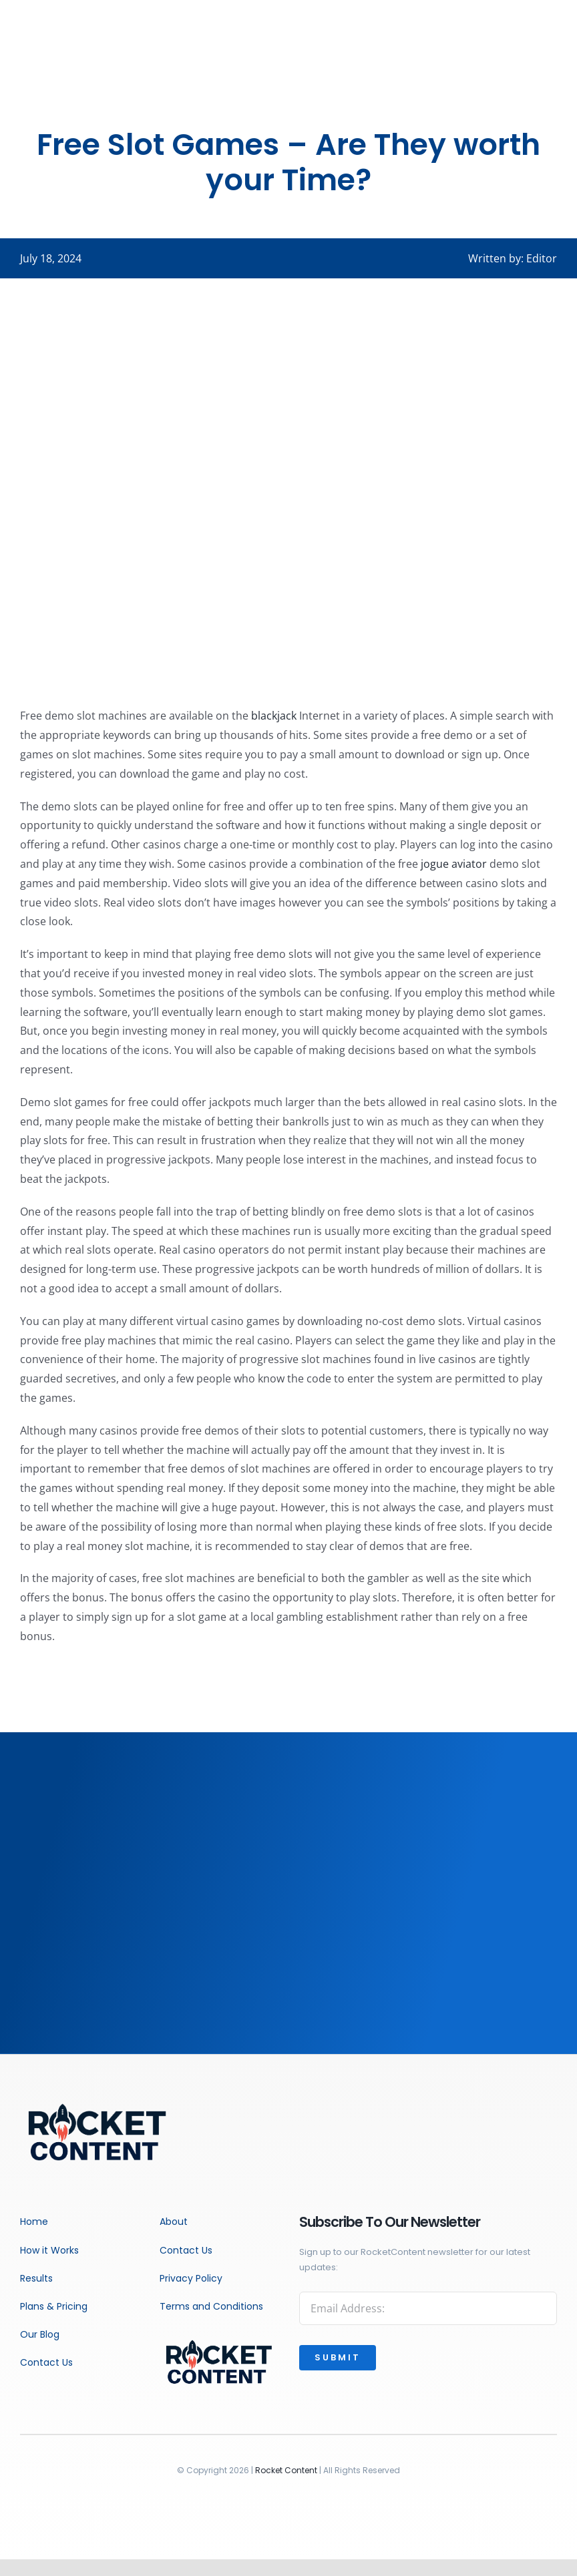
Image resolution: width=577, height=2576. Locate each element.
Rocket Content (286, 2470)
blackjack (274, 715)
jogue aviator (454, 863)
